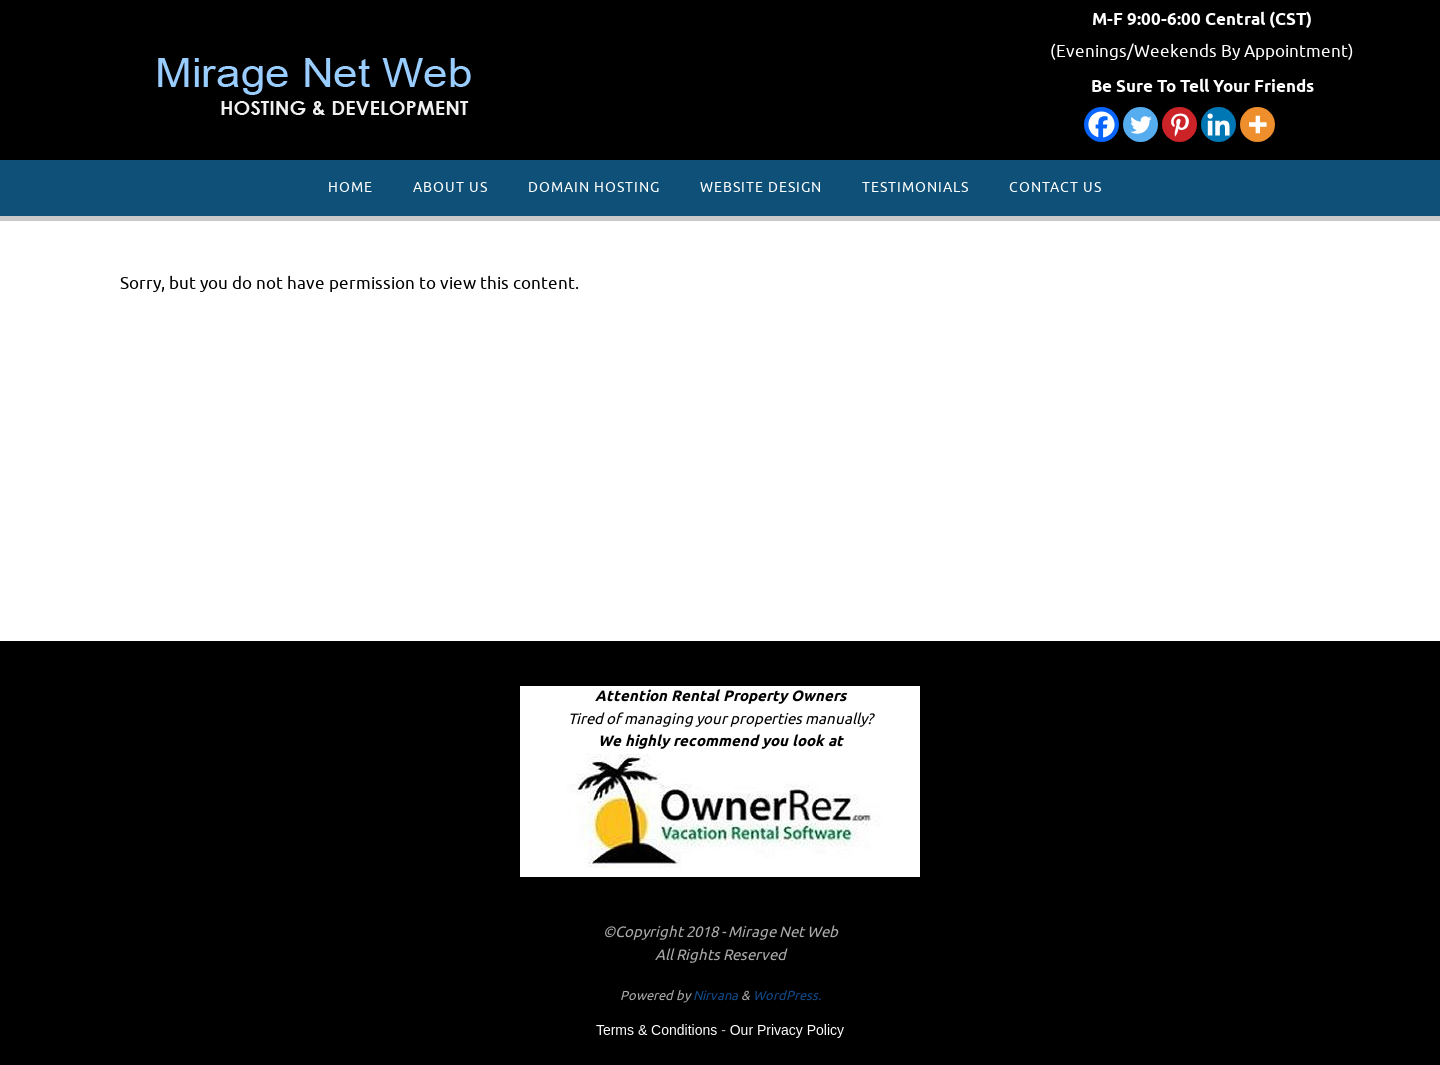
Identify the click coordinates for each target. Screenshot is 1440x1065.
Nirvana (715, 995)
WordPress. (787, 995)
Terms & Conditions (656, 1030)
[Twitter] (1140, 124)
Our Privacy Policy (787, 1030)
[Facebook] (1101, 124)
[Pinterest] (1179, 124)
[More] (1257, 124)
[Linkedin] (1218, 124)
